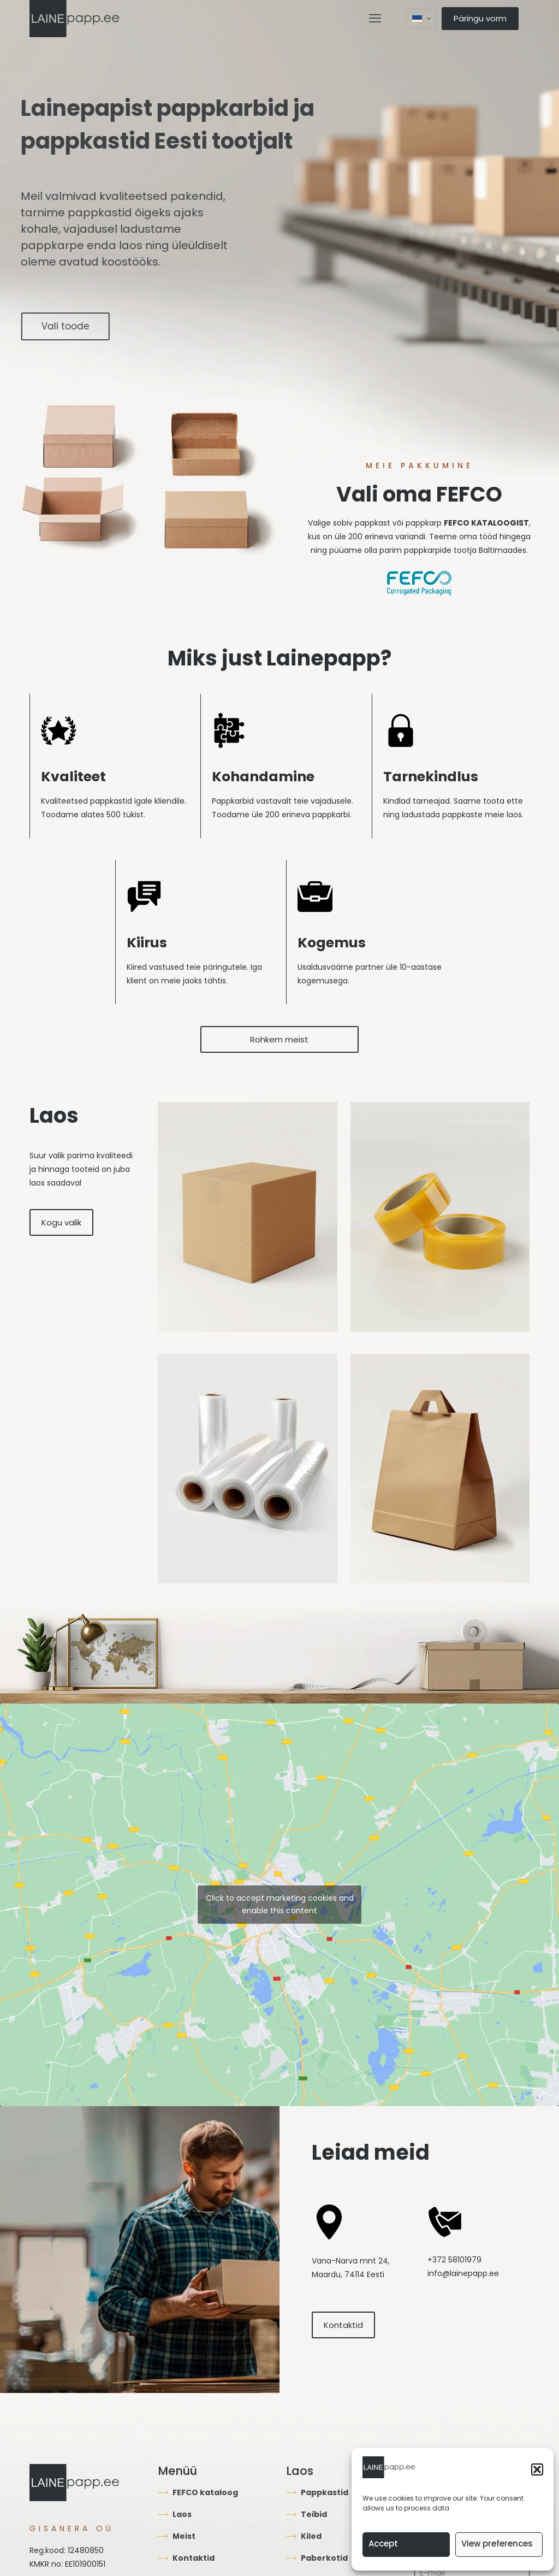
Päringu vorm (480, 18)
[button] (537, 2469)
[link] (247, 1217)
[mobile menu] (375, 18)
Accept (383, 2543)
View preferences (497, 2543)
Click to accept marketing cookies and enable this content (280, 1904)
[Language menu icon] (421, 18)
